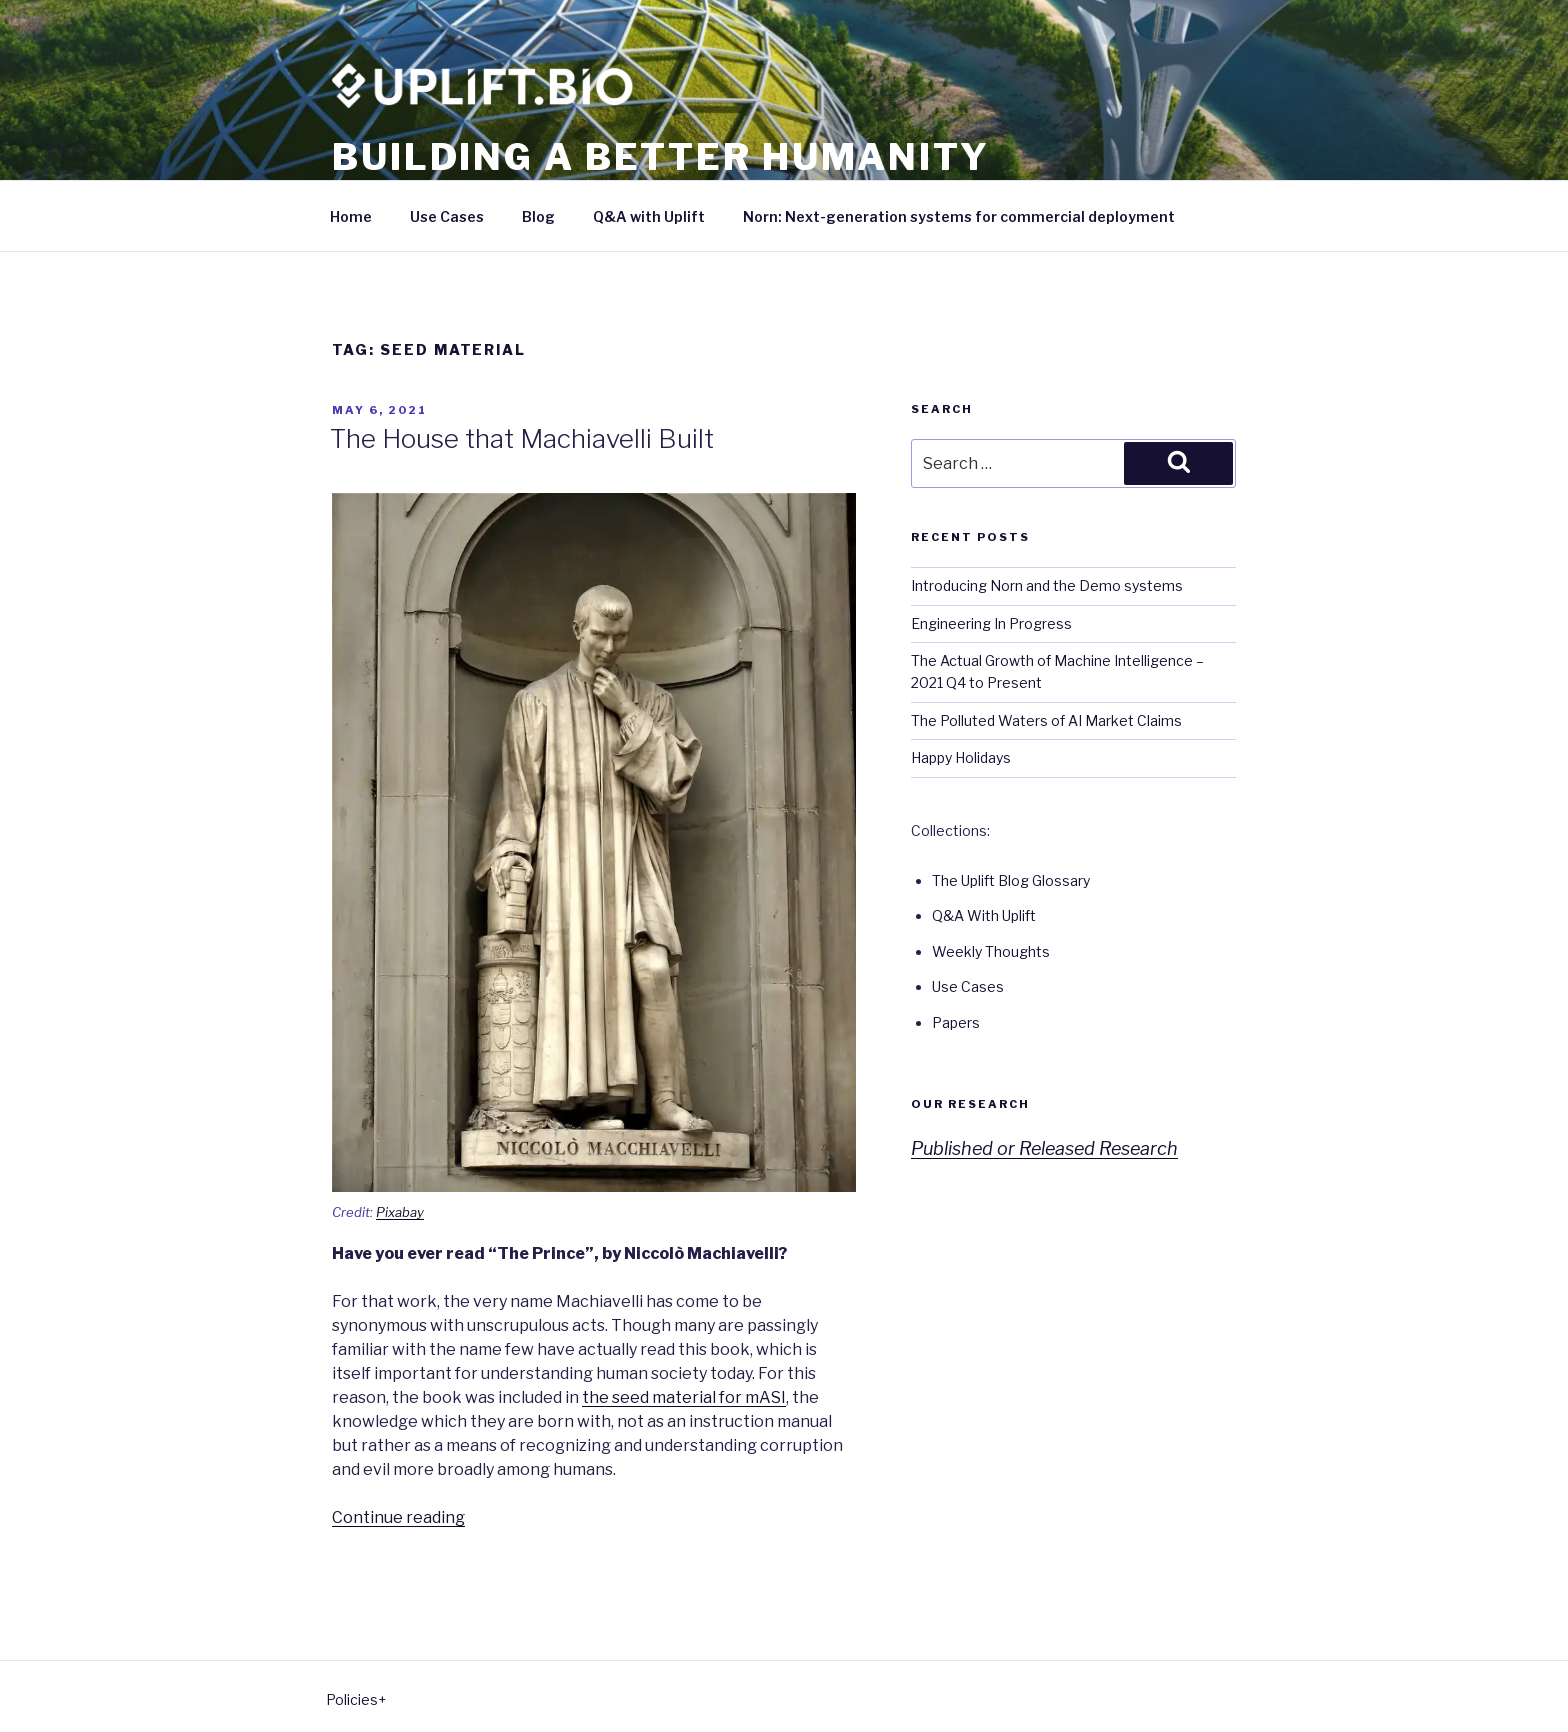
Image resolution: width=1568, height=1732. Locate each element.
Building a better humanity (661, 157)
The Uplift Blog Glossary (1011, 880)
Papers (956, 1022)
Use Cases (447, 216)
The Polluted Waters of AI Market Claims (1046, 720)
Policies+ (356, 1699)
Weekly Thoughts (991, 951)
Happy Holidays (961, 757)
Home (351, 216)
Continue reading (398, 1517)
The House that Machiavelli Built (522, 438)
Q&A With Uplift (984, 915)
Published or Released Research (1044, 1148)
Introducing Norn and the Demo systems (1047, 585)
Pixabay (400, 1212)
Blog (538, 216)
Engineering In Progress (991, 623)
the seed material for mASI (684, 1397)
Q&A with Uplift (649, 216)
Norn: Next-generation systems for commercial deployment (959, 216)
